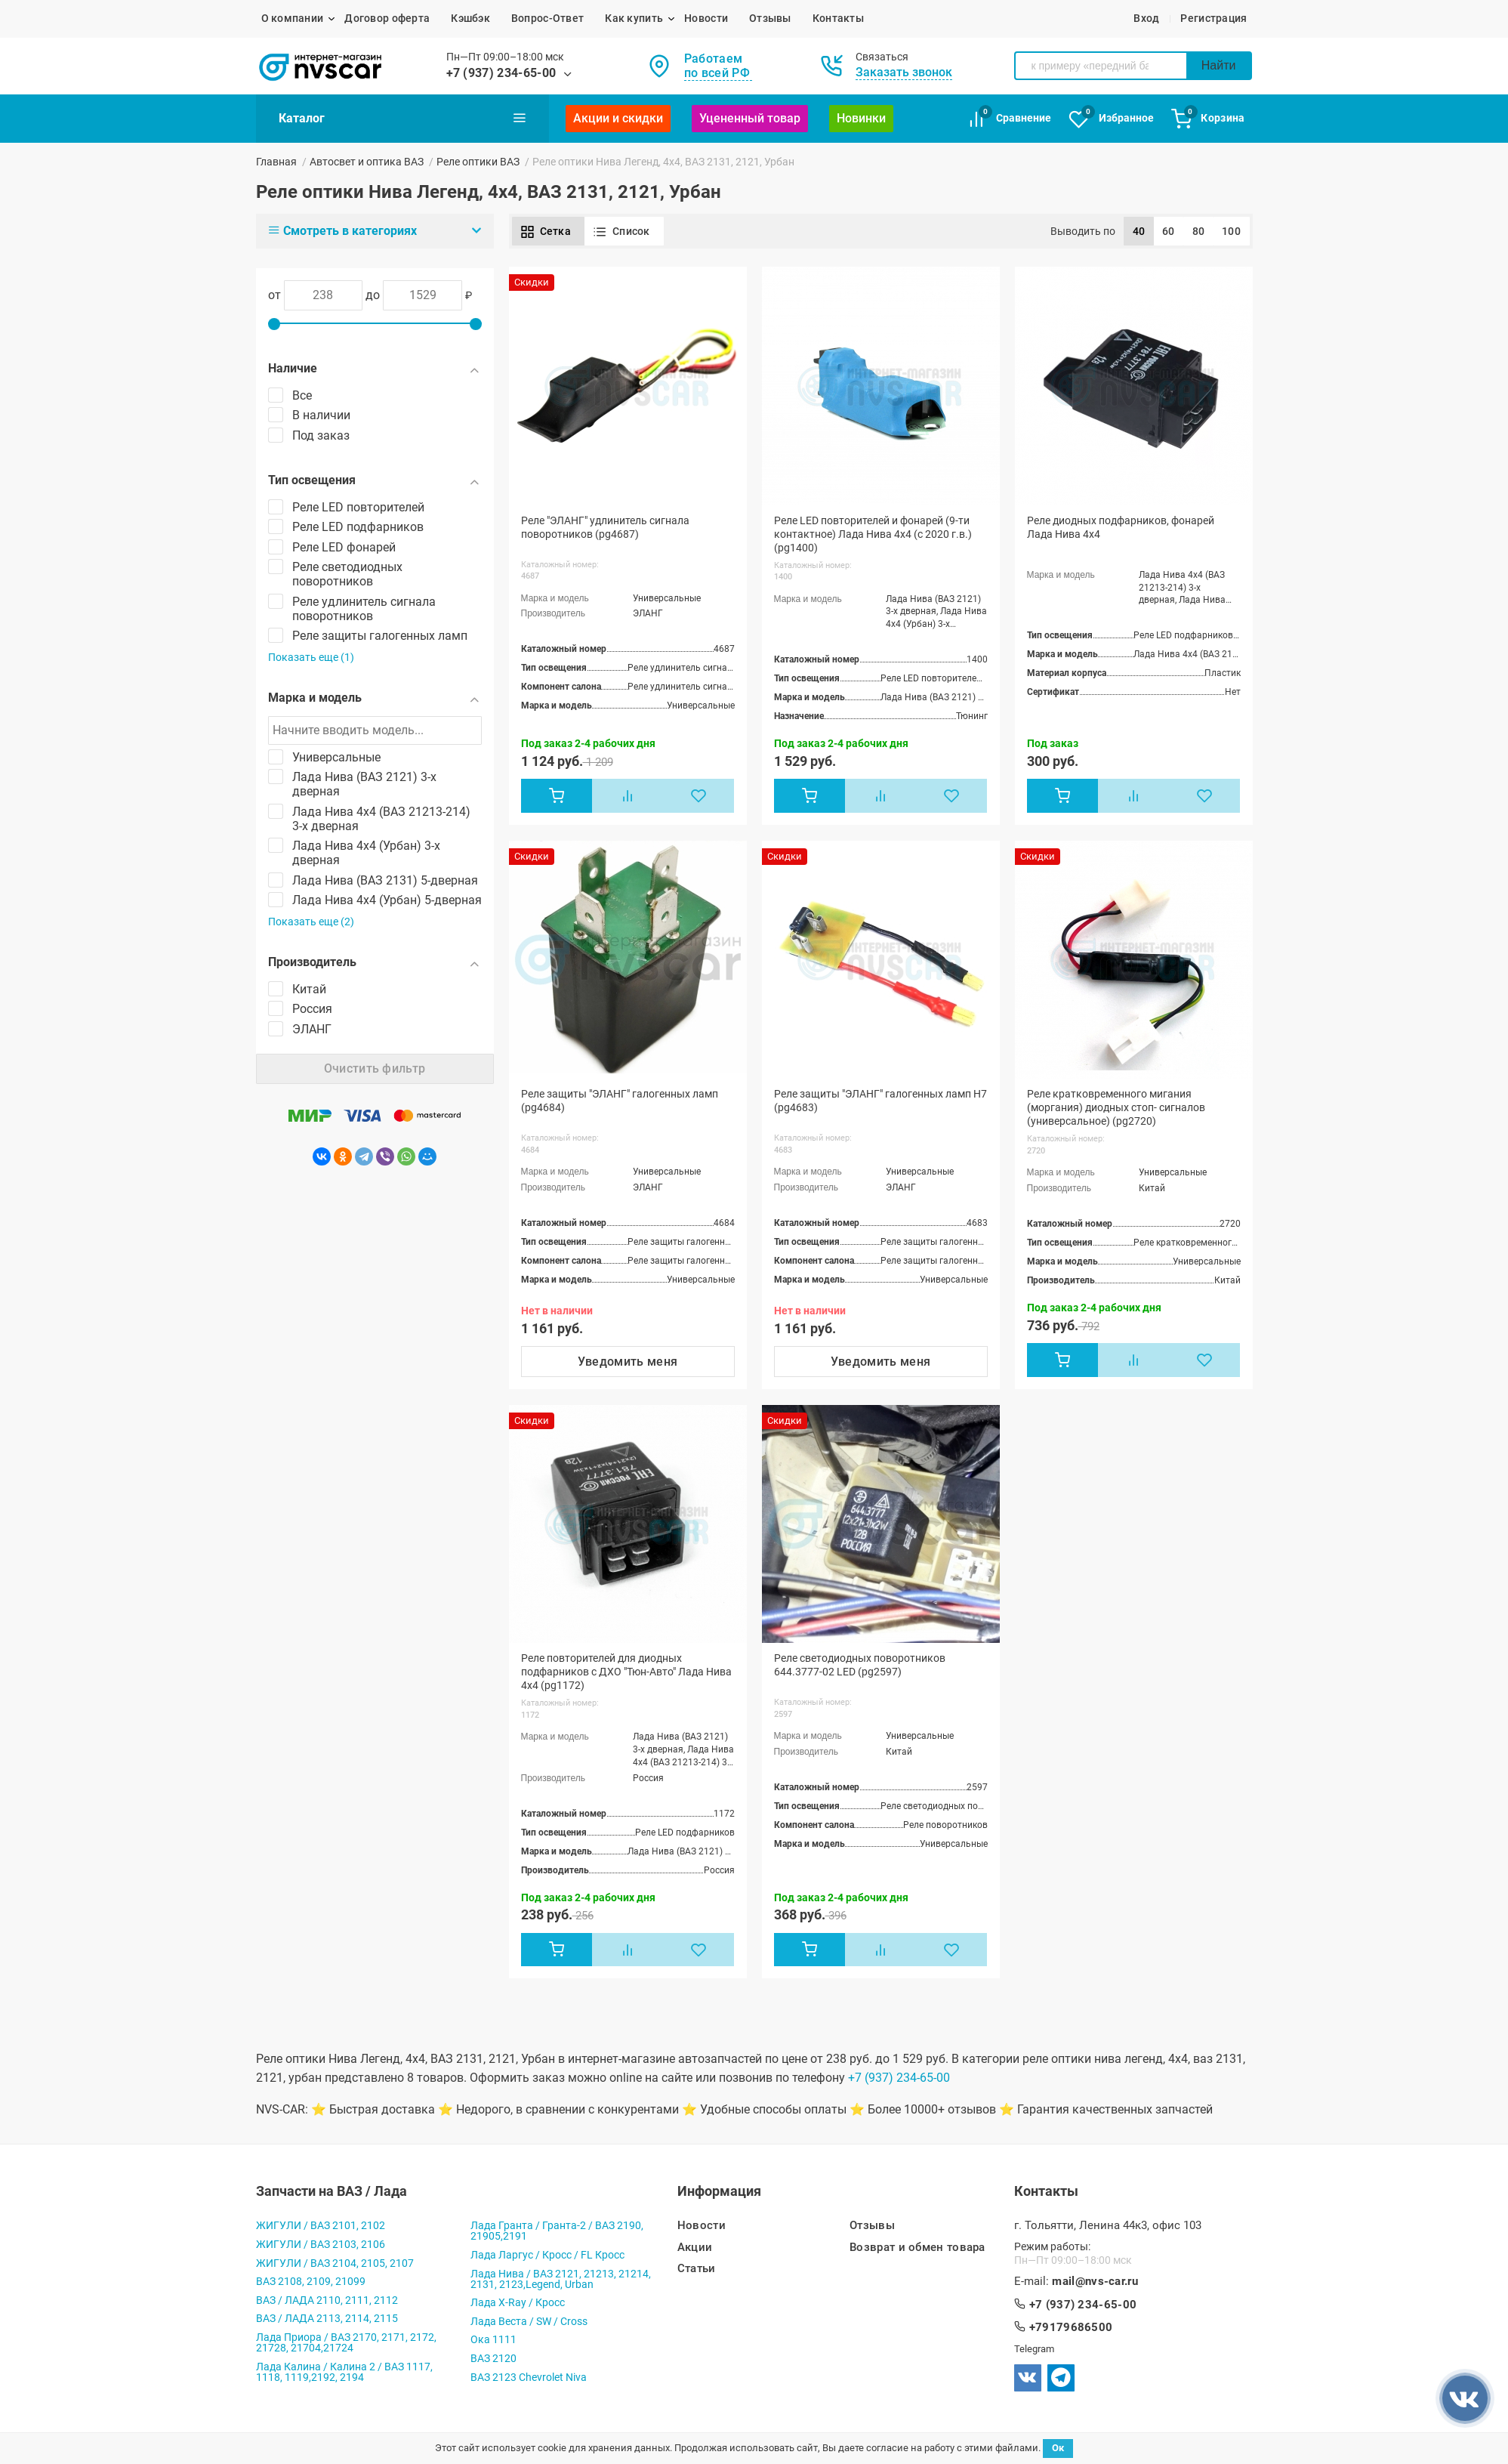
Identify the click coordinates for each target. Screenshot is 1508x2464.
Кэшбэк (470, 18)
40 (1139, 231)
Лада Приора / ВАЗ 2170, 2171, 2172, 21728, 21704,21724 (346, 2342)
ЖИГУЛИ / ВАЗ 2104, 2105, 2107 (335, 2263)
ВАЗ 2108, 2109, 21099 (310, 2281)
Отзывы (770, 18)
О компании (292, 18)
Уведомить (628, 1361)
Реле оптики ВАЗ (478, 162)
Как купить (634, 18)
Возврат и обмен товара (917, 2247)
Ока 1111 (493, 2339)
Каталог (402, 117)
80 (1198, 231)
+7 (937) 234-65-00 (501, 73)
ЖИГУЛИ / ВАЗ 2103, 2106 (320, 2244)
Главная (276, 162)
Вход (1146, 18)
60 (1168, 231)
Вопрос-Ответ (547, 18)
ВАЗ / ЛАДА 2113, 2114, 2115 (327, 2318)
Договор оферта (387, 18)
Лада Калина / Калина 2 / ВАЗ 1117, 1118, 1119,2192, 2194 (344, 2371)
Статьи (696, 2268)
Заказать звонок (904, 72)
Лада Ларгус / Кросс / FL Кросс (547, 2254)
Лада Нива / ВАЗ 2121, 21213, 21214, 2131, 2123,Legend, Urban (560, 2279)
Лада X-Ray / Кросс (517, 2302)
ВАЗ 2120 (493, 2358)
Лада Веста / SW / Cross (528, 2321)
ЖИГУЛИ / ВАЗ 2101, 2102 (320, 2225)
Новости (706, 18)
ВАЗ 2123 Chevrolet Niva (528, 2377)
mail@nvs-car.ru (1095, 2281)
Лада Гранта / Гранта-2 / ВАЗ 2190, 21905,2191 (556, 2230)
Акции (695, 2247)
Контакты (838, 18)
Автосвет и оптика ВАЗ (367, 162)
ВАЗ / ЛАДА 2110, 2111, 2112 (327, 2300)
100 (1231, 231)
